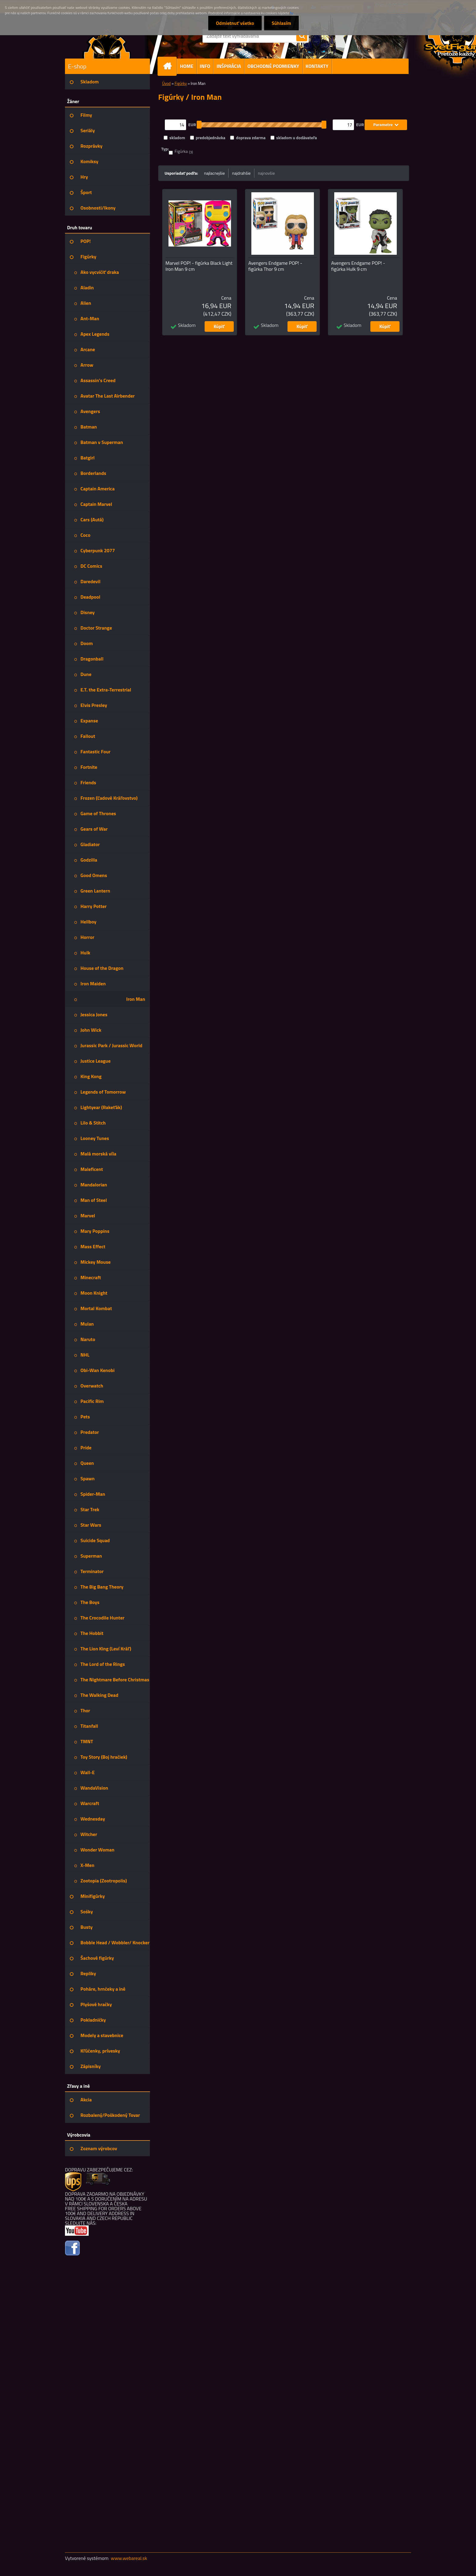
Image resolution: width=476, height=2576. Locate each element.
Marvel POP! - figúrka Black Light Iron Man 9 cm (199, 266)
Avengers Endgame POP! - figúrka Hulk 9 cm (358, 266)
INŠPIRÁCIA (228, 66)
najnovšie (266, 173)
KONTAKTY (317, 66)
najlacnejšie (214, 173)
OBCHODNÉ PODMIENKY (273, 66)
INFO (205, 66)
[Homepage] (170, 66)
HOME (186, 66)
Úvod (166, 83)
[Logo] (106, 43)
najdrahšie (241, 173)
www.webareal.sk (129, 2558)
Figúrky (181, 83)
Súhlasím (281, 23)
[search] (301, 36)
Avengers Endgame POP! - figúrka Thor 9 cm (275, 266)
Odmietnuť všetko (235, 23)
